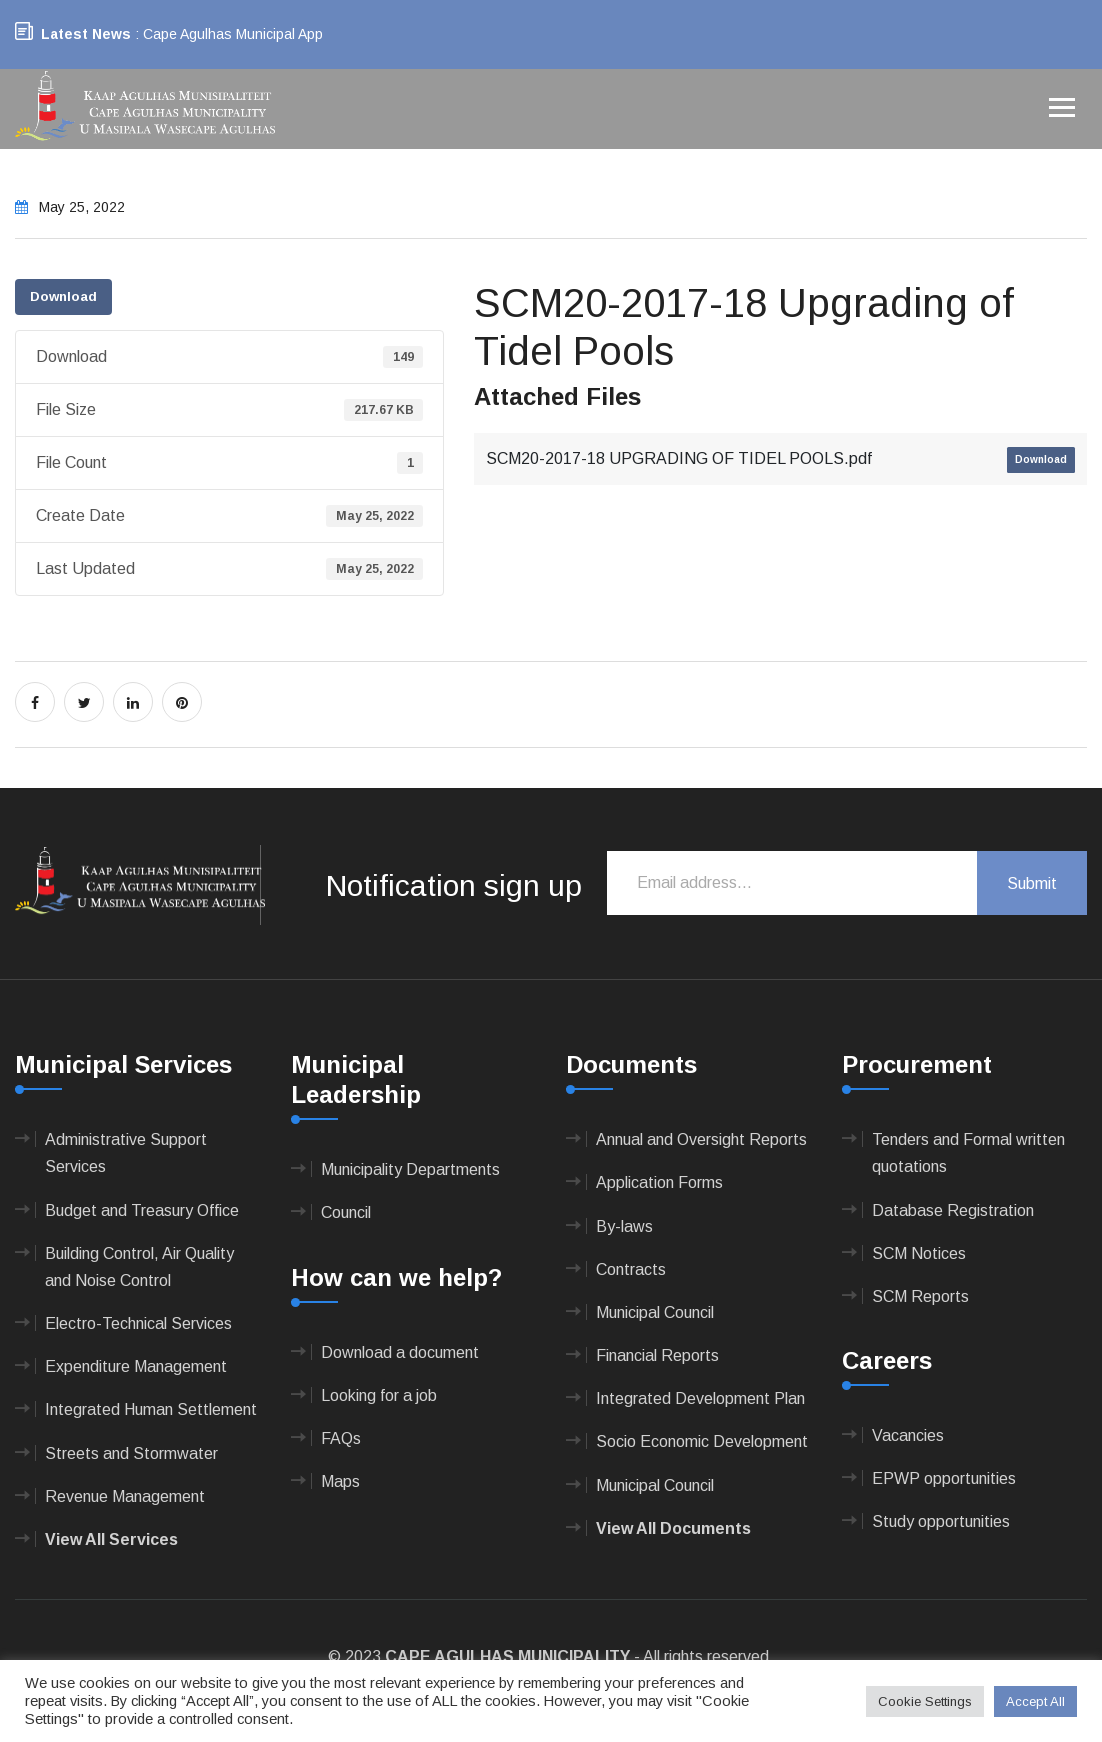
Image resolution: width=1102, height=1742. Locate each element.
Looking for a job (379, 1395)
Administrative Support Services (126, 1153)
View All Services (111, 1539)
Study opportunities (941, 1521)
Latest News (86, 34)
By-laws (624, 1226)
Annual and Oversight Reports (701, 1139)
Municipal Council (655, 1312)
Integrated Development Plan (700, 1398)
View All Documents (673, 1528)
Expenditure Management (136, 1366)
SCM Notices (919, 1253)
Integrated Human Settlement (151, 1409)
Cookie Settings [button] (925, 1701)
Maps (340, 1481)
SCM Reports (920, 1296)
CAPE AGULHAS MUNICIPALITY (507, 1656)
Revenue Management (125, 1496)
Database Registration (953, 1210)
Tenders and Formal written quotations (968, 1153)
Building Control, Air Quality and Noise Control (139, 1267)
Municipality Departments (410, 1169)
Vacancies (908, 1435)
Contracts (631, 1269)
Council (346, 1212)
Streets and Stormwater (131, 1453)
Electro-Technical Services (138, 1323)
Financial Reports (657, 1355)
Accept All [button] (1035, 1701)
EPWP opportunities (944, 1478)
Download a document (400, 1352)
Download (63, 296)
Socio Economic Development (702, 1441)
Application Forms (659, 1182)
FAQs (341, 1438)
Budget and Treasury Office (142, 1210)
